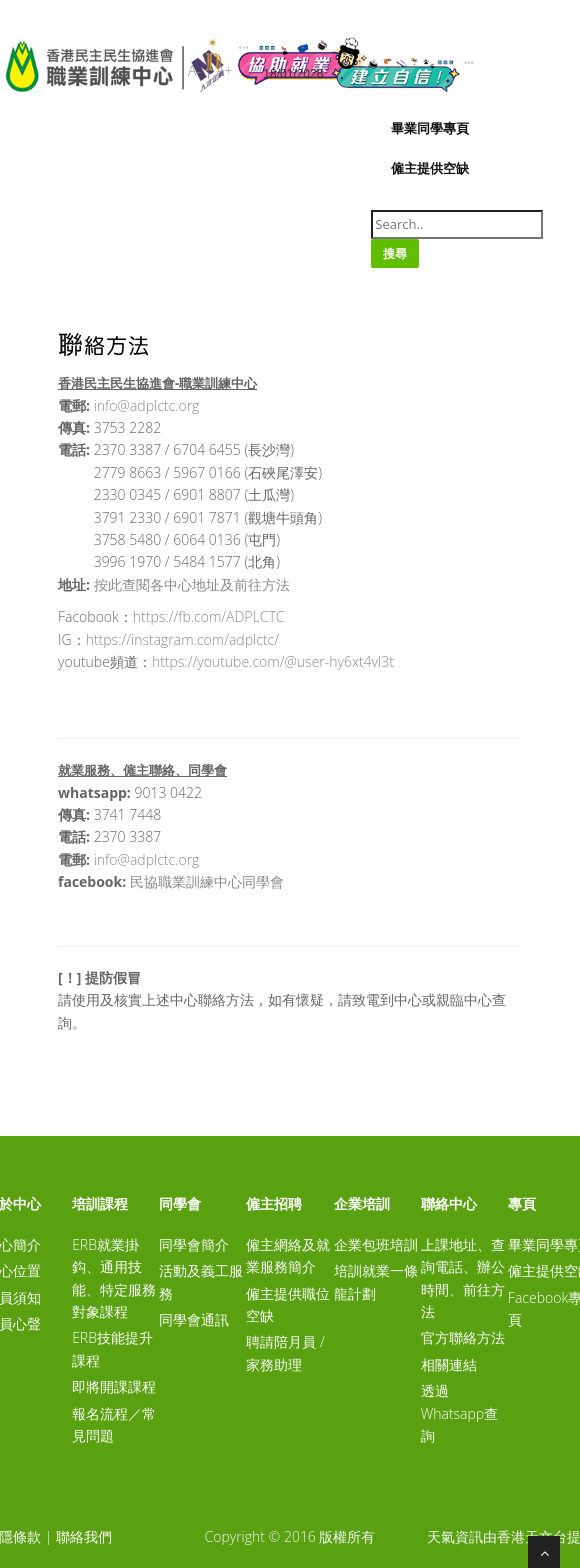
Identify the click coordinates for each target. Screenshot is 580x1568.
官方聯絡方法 (463, 1337)
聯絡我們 (84, 1536)
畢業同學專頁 (430, 128)
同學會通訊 (194, 1319)
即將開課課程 (114, 1386)
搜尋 (395, 253)
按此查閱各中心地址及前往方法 (192, 584)
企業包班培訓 (376, 1244)
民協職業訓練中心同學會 (207, 881)
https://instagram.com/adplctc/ (182, 639)
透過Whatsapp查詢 (459, 1413)
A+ (224, 70)
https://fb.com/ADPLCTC (209, 616)
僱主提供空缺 (430, 168)
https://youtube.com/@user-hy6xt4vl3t (273, 661)
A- (194, 70)
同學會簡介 (194, 1244)
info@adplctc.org (147, 405)
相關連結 (449, 1364)
